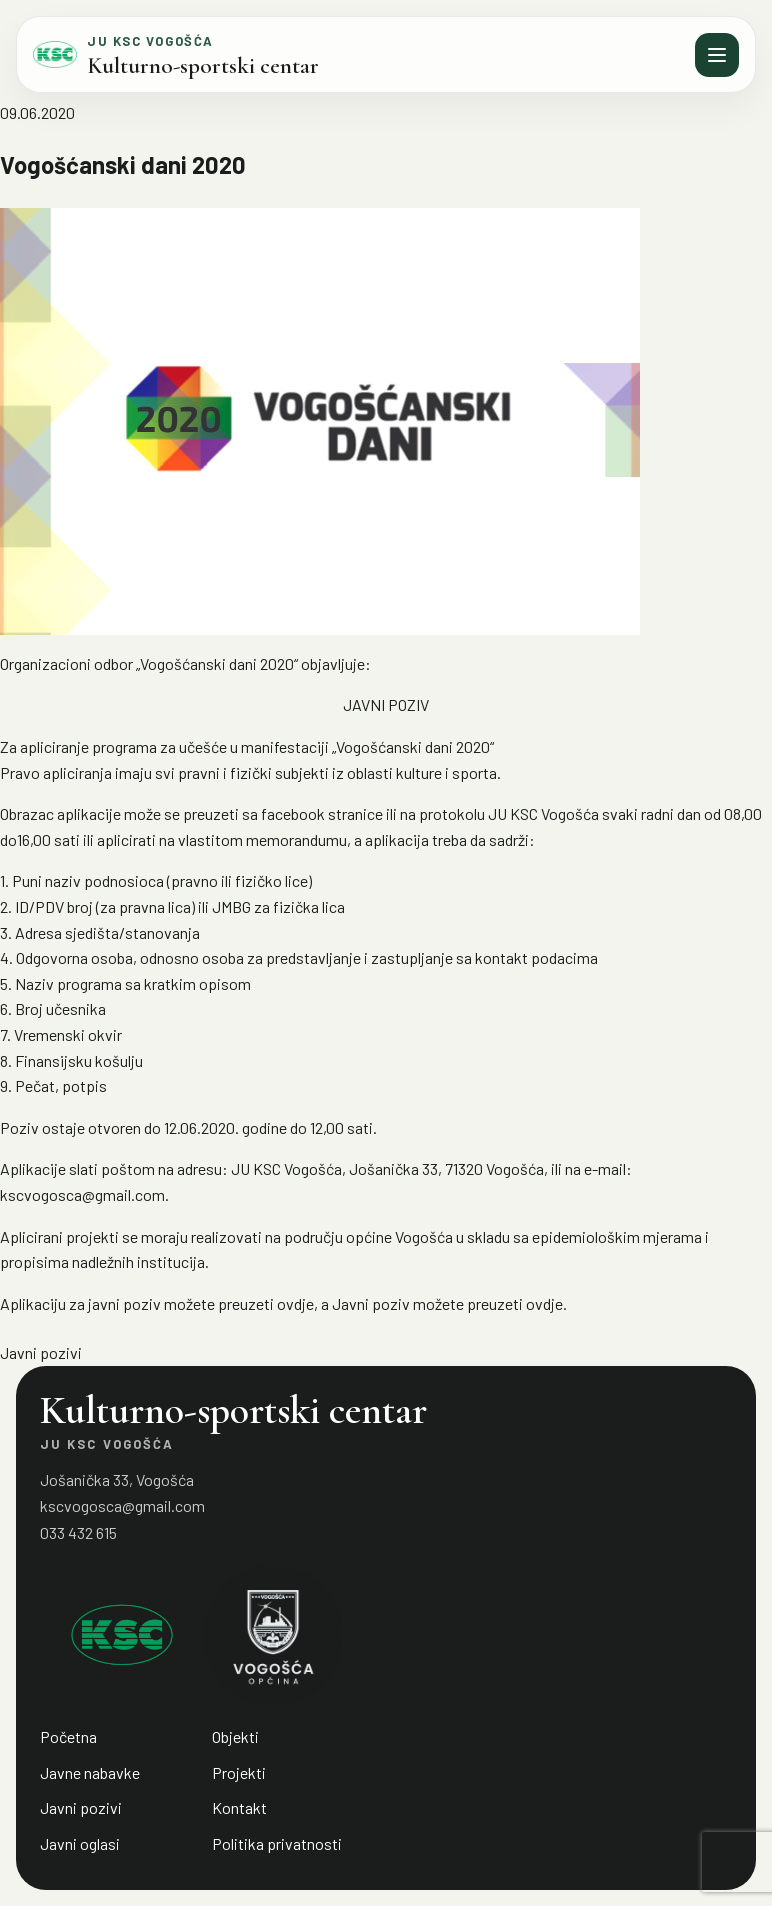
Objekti (235, 1736)
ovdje (295, 1303)
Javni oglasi (80, 1843)
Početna (68, 1736)
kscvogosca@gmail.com (122, 1505)
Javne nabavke (90, 1772)
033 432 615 (78, 1532)
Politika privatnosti (277, 1843)
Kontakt (239, 1807)
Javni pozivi (41, 1352)
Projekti (239, 1772)
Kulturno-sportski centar (203, 66)
